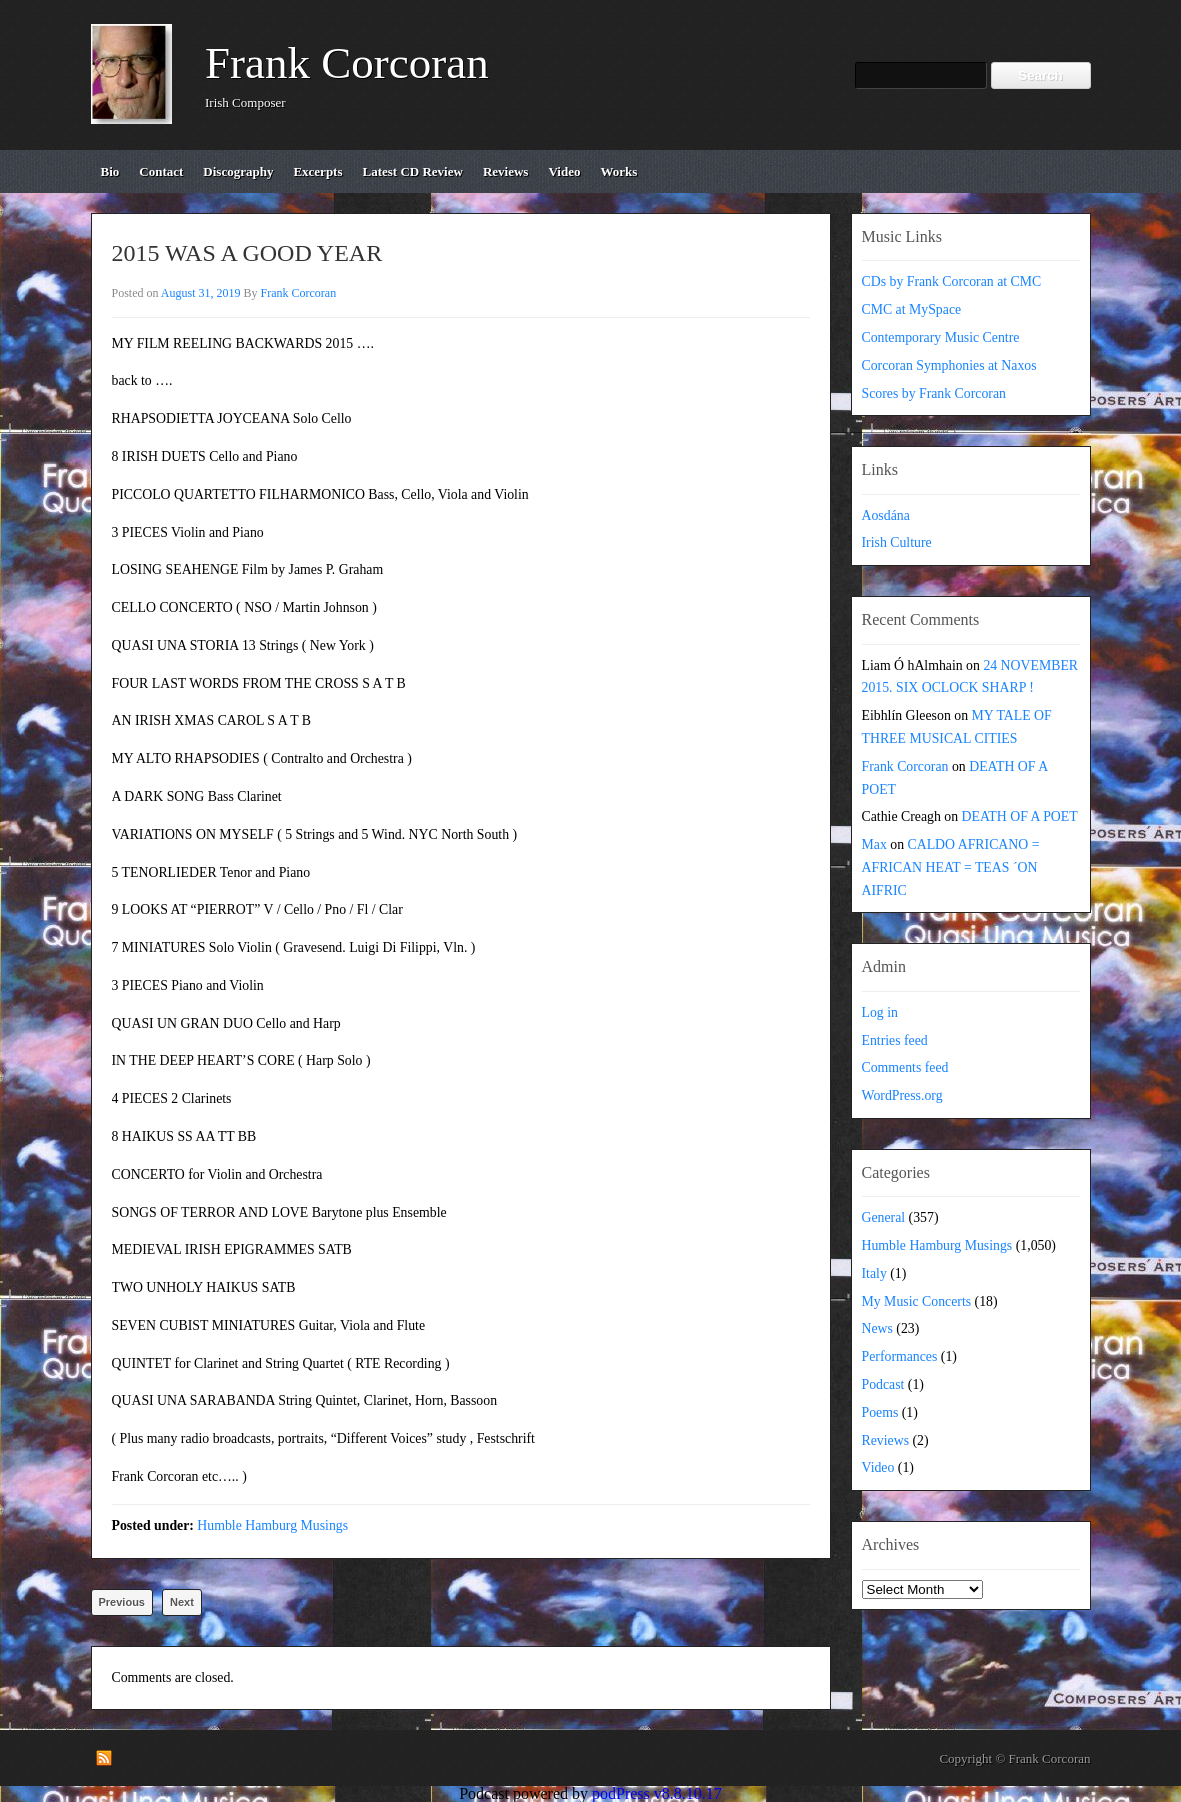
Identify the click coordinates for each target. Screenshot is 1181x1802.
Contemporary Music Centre (941, 337)
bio (110, 171)
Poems (880, 1412)
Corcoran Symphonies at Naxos (949, 365)
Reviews (886, 1440)
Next (182, 1602)
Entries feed (895, 1040)
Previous (122, 1602)
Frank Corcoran (347, 63)
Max (874, 844)
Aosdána (886, 515)
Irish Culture (897, 542)
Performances (900, 1356)
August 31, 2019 (201, 293)
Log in (880, 1012)
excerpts (317, 171)
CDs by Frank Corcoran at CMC (952, 281)
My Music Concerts (917, 1301)
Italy (874, 1273)
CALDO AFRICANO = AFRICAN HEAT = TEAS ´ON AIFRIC (951, 867)
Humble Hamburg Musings (272, 1525)
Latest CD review (413, 171)
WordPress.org (902, 1095)
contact (161, 171)
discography (238, 171)
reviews (506, 171)
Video (878, 1467)
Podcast (883, 1384)
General (884, 1217)
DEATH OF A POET (1020, 816)
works (618, 171)
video (564, 171)
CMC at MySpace (912, 309)
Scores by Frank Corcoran (934, 393)
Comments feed (905, 1067)
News (877, 1328)
